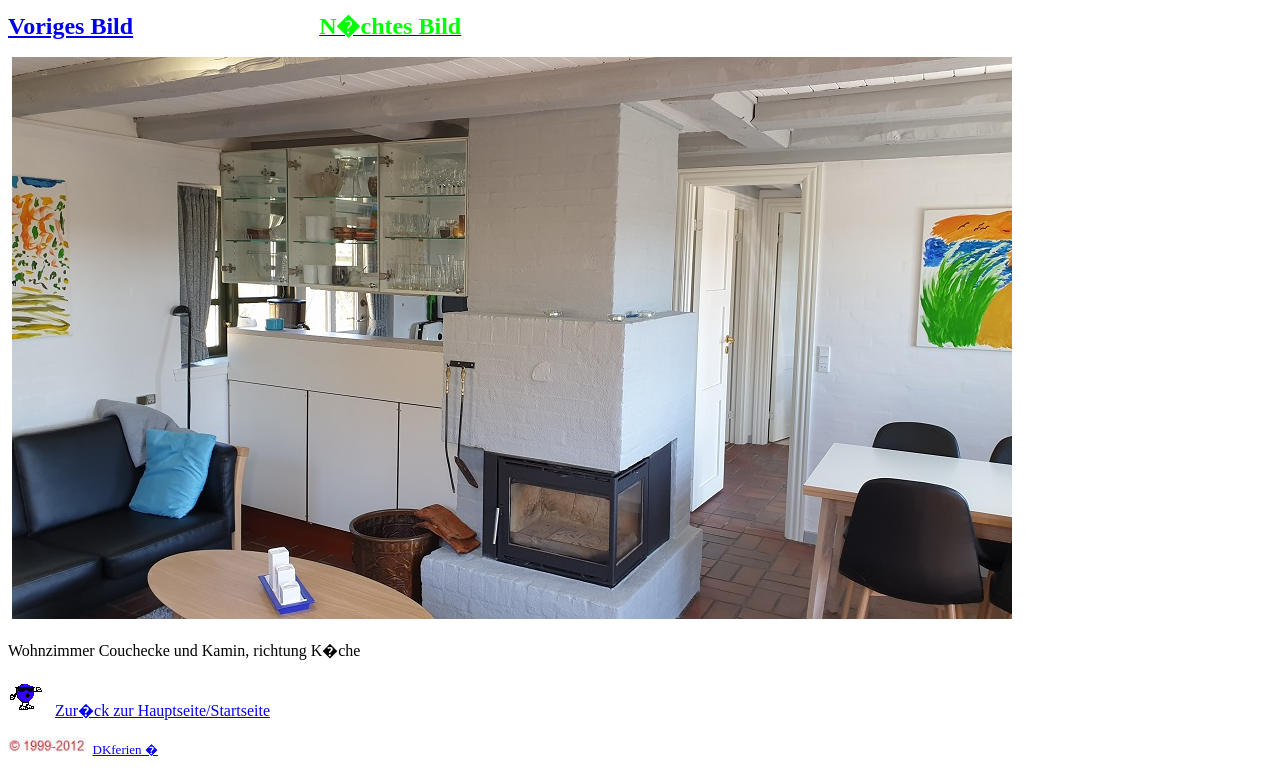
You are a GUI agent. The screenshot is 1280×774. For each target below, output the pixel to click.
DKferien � (125, 749)
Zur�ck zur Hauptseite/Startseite (162, 710)
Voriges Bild (70, 26)
